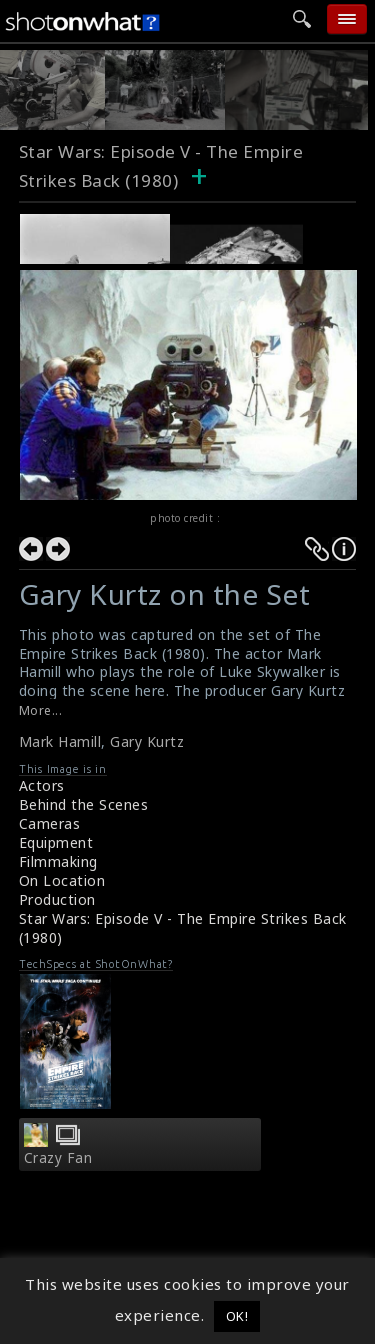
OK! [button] (237, 1316)
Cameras (50, 823)
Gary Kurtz (147, 741)
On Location (62, 880)
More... (41, 710)
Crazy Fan (58, 1158)
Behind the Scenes (84, 804)
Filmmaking (58, 861)
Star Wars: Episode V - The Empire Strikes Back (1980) (183, 928)
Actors (42, 785)
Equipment (56, 842)
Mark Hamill (60, 741)
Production (57, 899)
